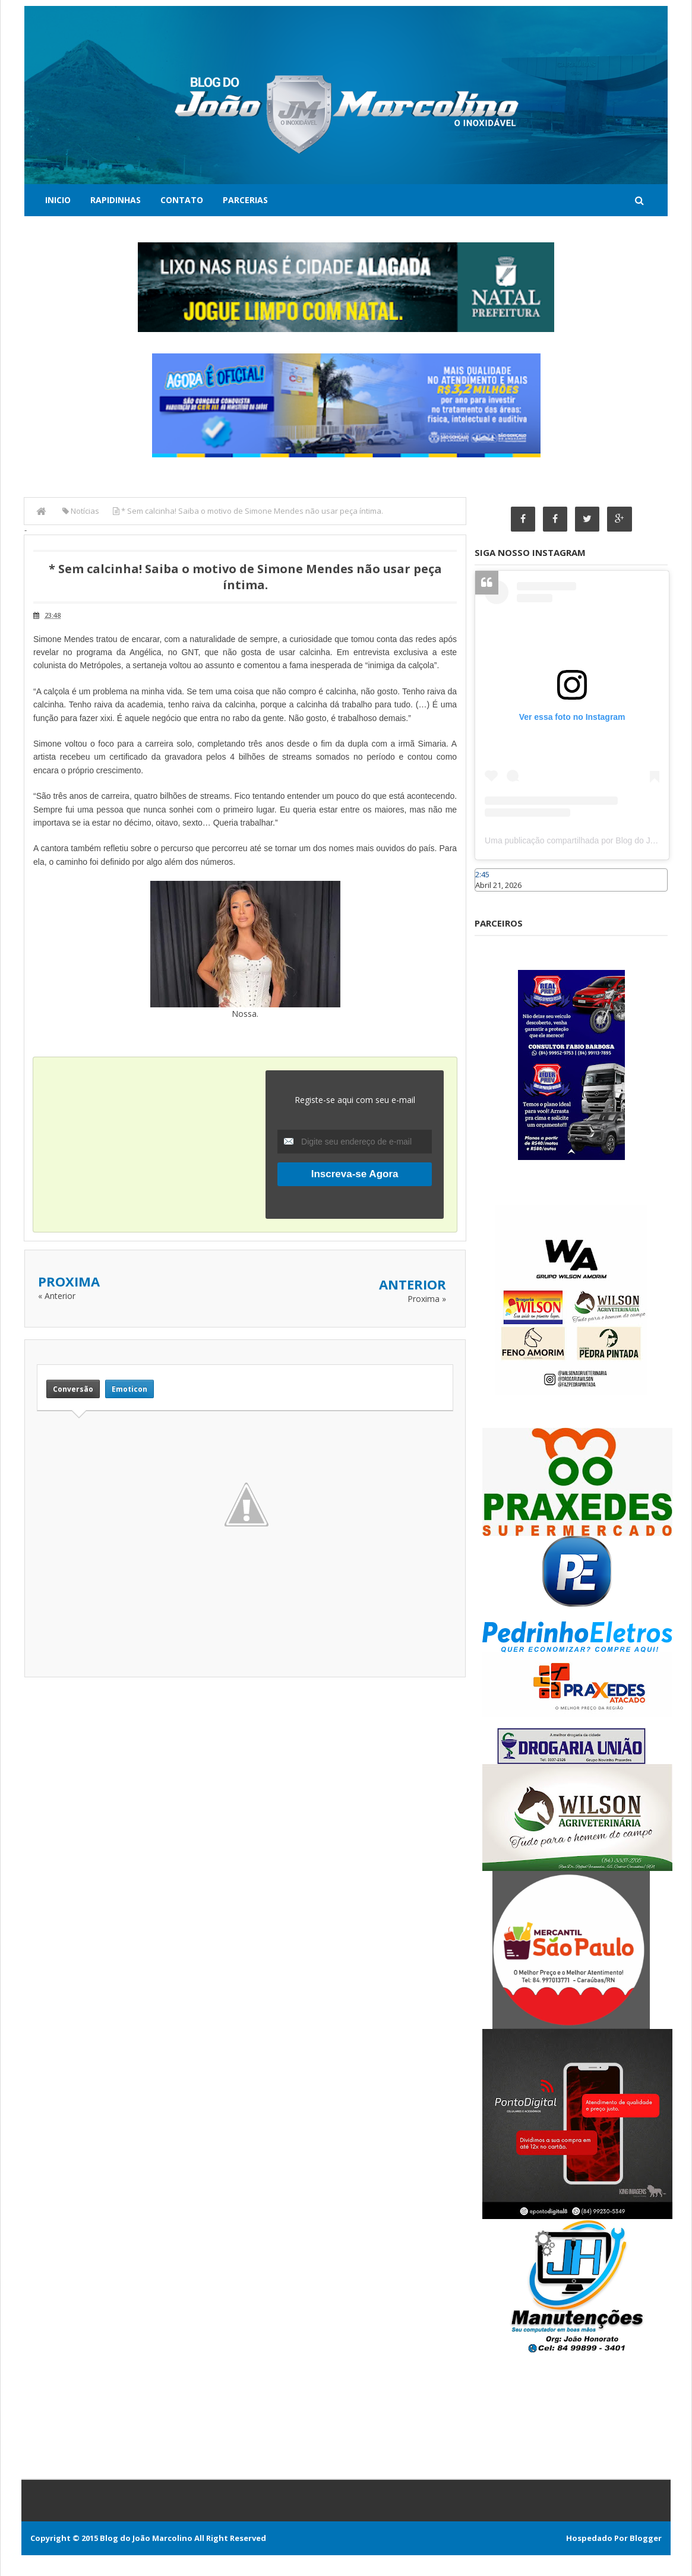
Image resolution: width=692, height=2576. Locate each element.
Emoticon (129, 1389)
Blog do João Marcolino (146, 2538)
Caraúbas (492, 897)
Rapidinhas (115, 200)
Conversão (73, 1389)
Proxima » (426, 1298)
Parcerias (245, 200)
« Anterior (56, 1295)
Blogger (646, 2538)
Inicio (58, 200)
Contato (181, 200)
